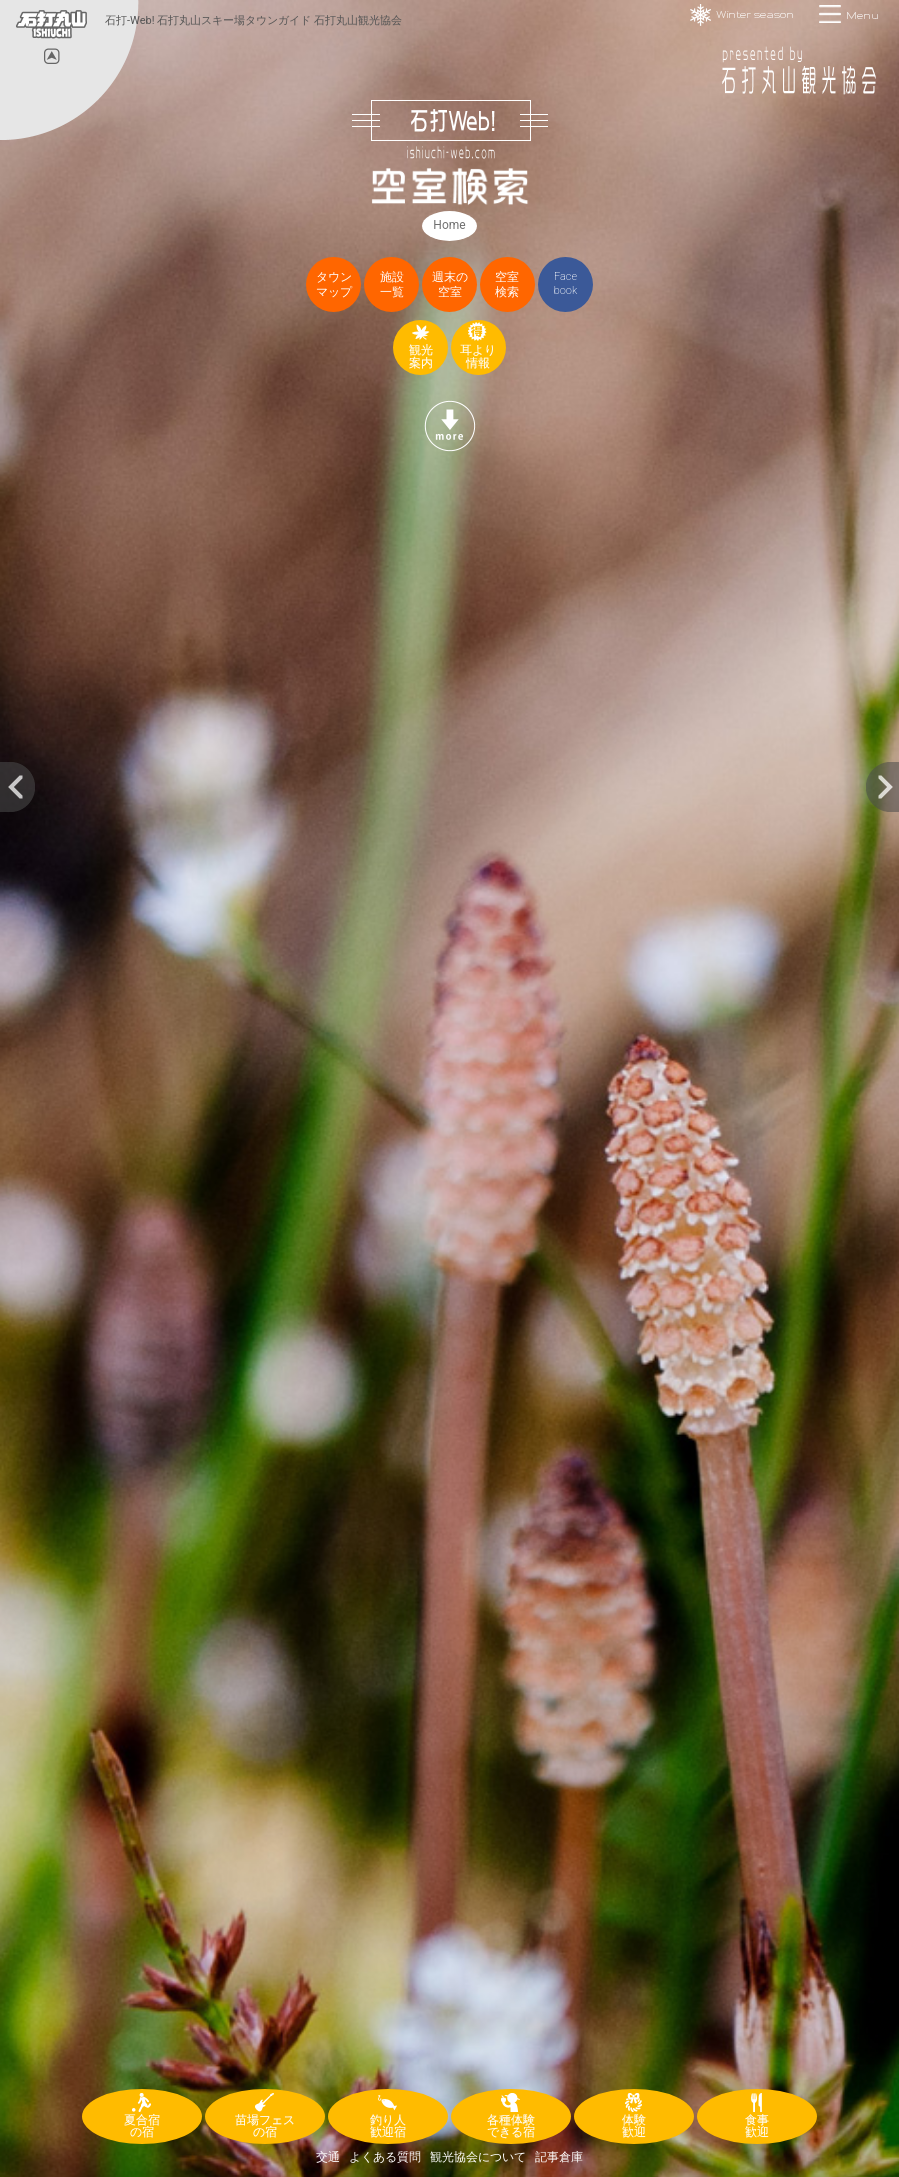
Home (449, 225)
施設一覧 (392, 284)
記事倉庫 (559, 2157)
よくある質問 (385, 2157)
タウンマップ (334, 284)
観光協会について (478, 2157)
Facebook (566, 283)
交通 (328, 2157)
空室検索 (507, 284)
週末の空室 (450, 284)
